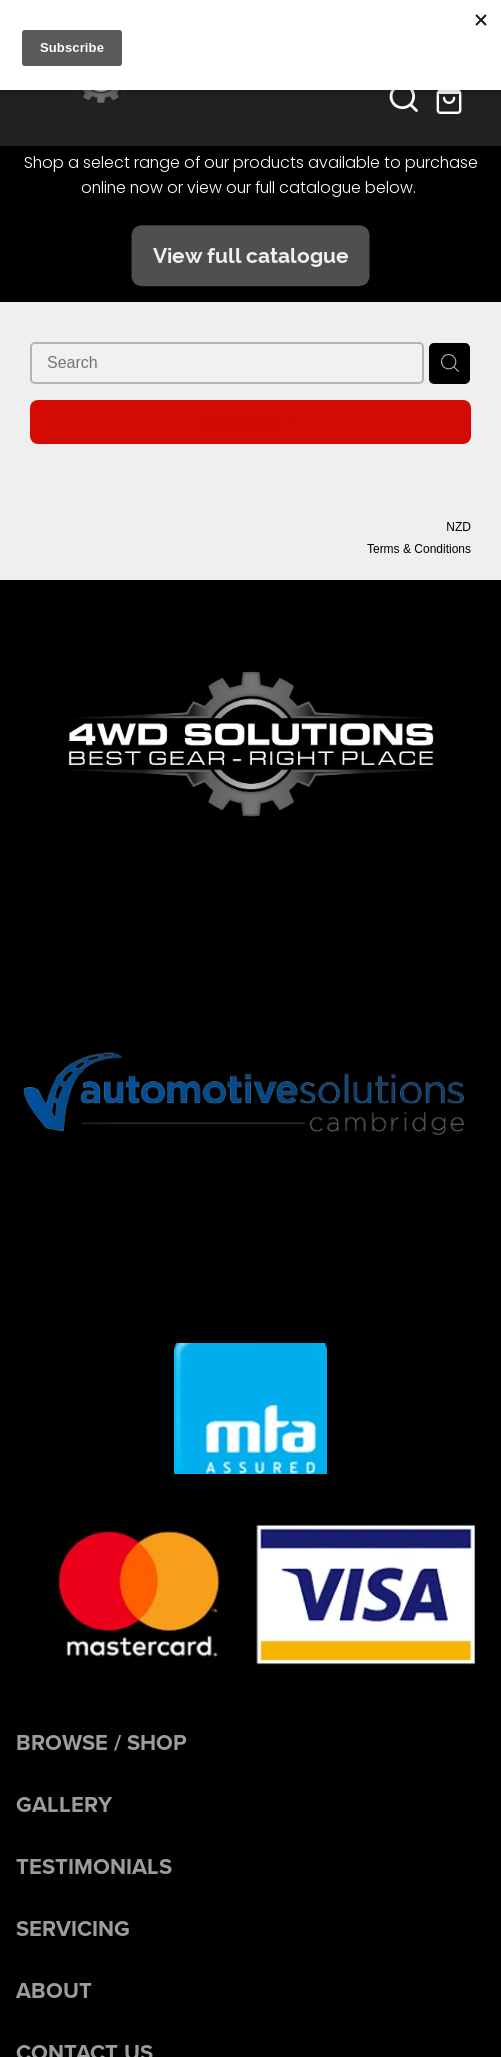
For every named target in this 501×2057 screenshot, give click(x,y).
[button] (404, 97)
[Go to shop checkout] (452, 97)
